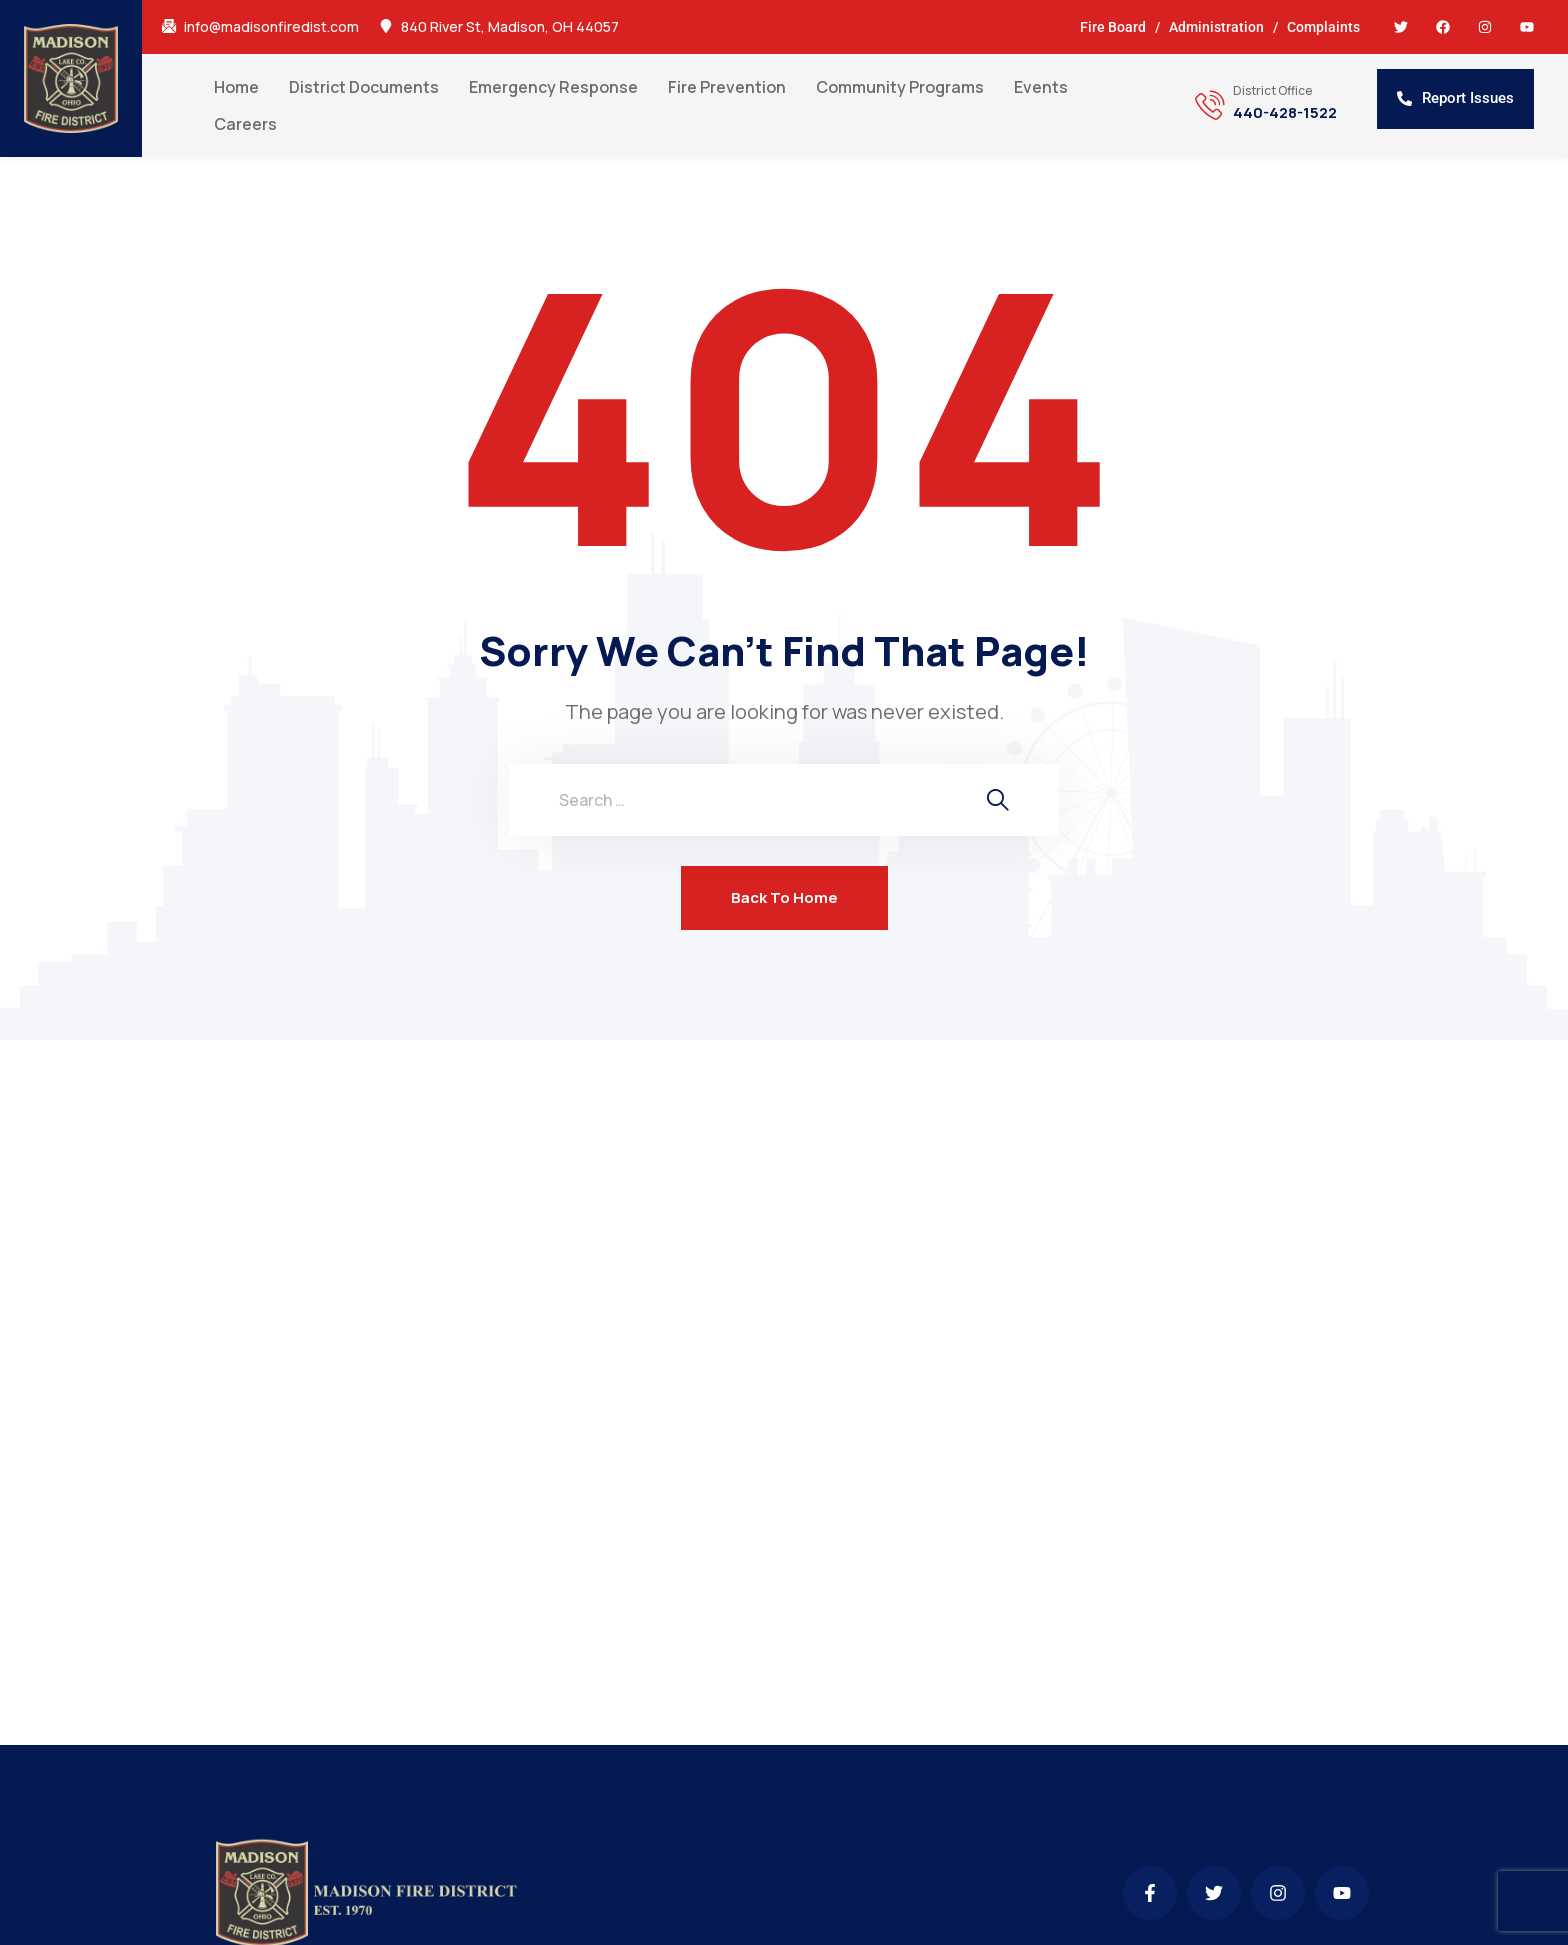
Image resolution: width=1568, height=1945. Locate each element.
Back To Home (784, 897)
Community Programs (900, 87)
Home (236, 87)
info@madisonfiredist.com (271, 27)
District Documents (364, 87)
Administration (1216, 27)
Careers (245, 124)
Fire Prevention (727, 87)
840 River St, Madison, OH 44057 (510, 27)
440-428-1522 (1285, 113)
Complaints (1323, 27)
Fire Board (1113, 27)
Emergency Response (553, 87)
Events (1041, 87)
